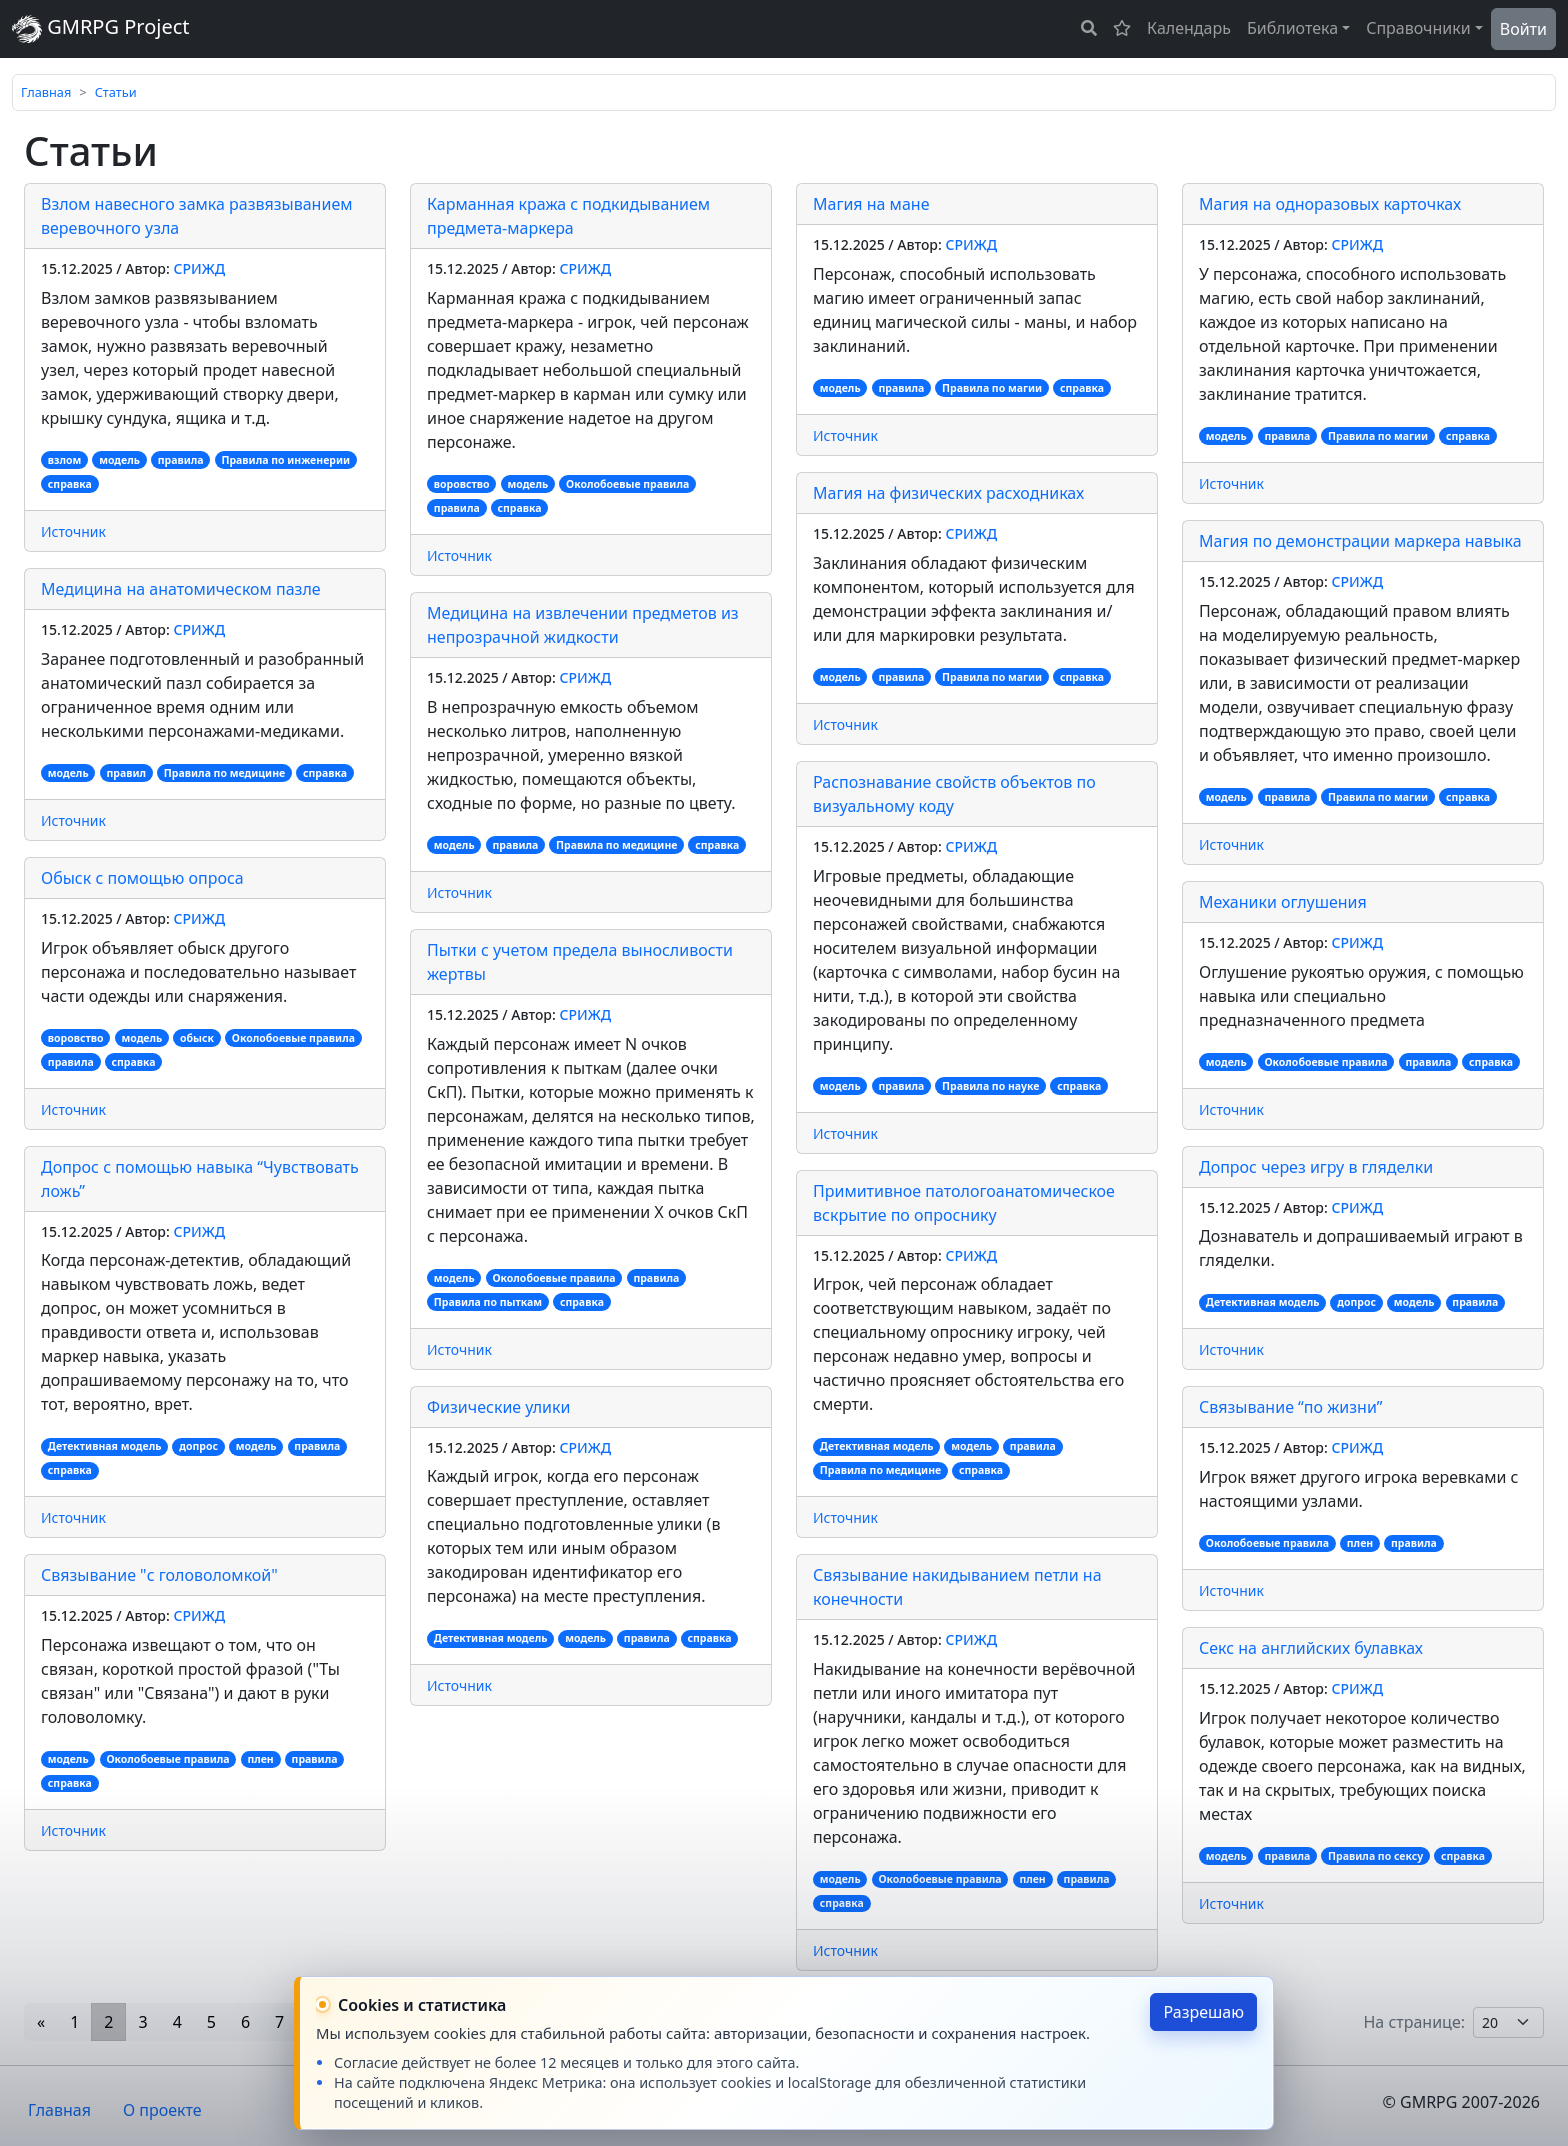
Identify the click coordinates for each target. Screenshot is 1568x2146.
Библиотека (1292, 28)
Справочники (1418, 28)
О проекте (162, 2110)
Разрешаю (1203, 2012)
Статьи (116, 92)
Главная (46, 92)
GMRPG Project (101, 28)
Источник (73, 531)
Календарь (1189, 28)
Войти (1523, 29)
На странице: (1414, 2022)
